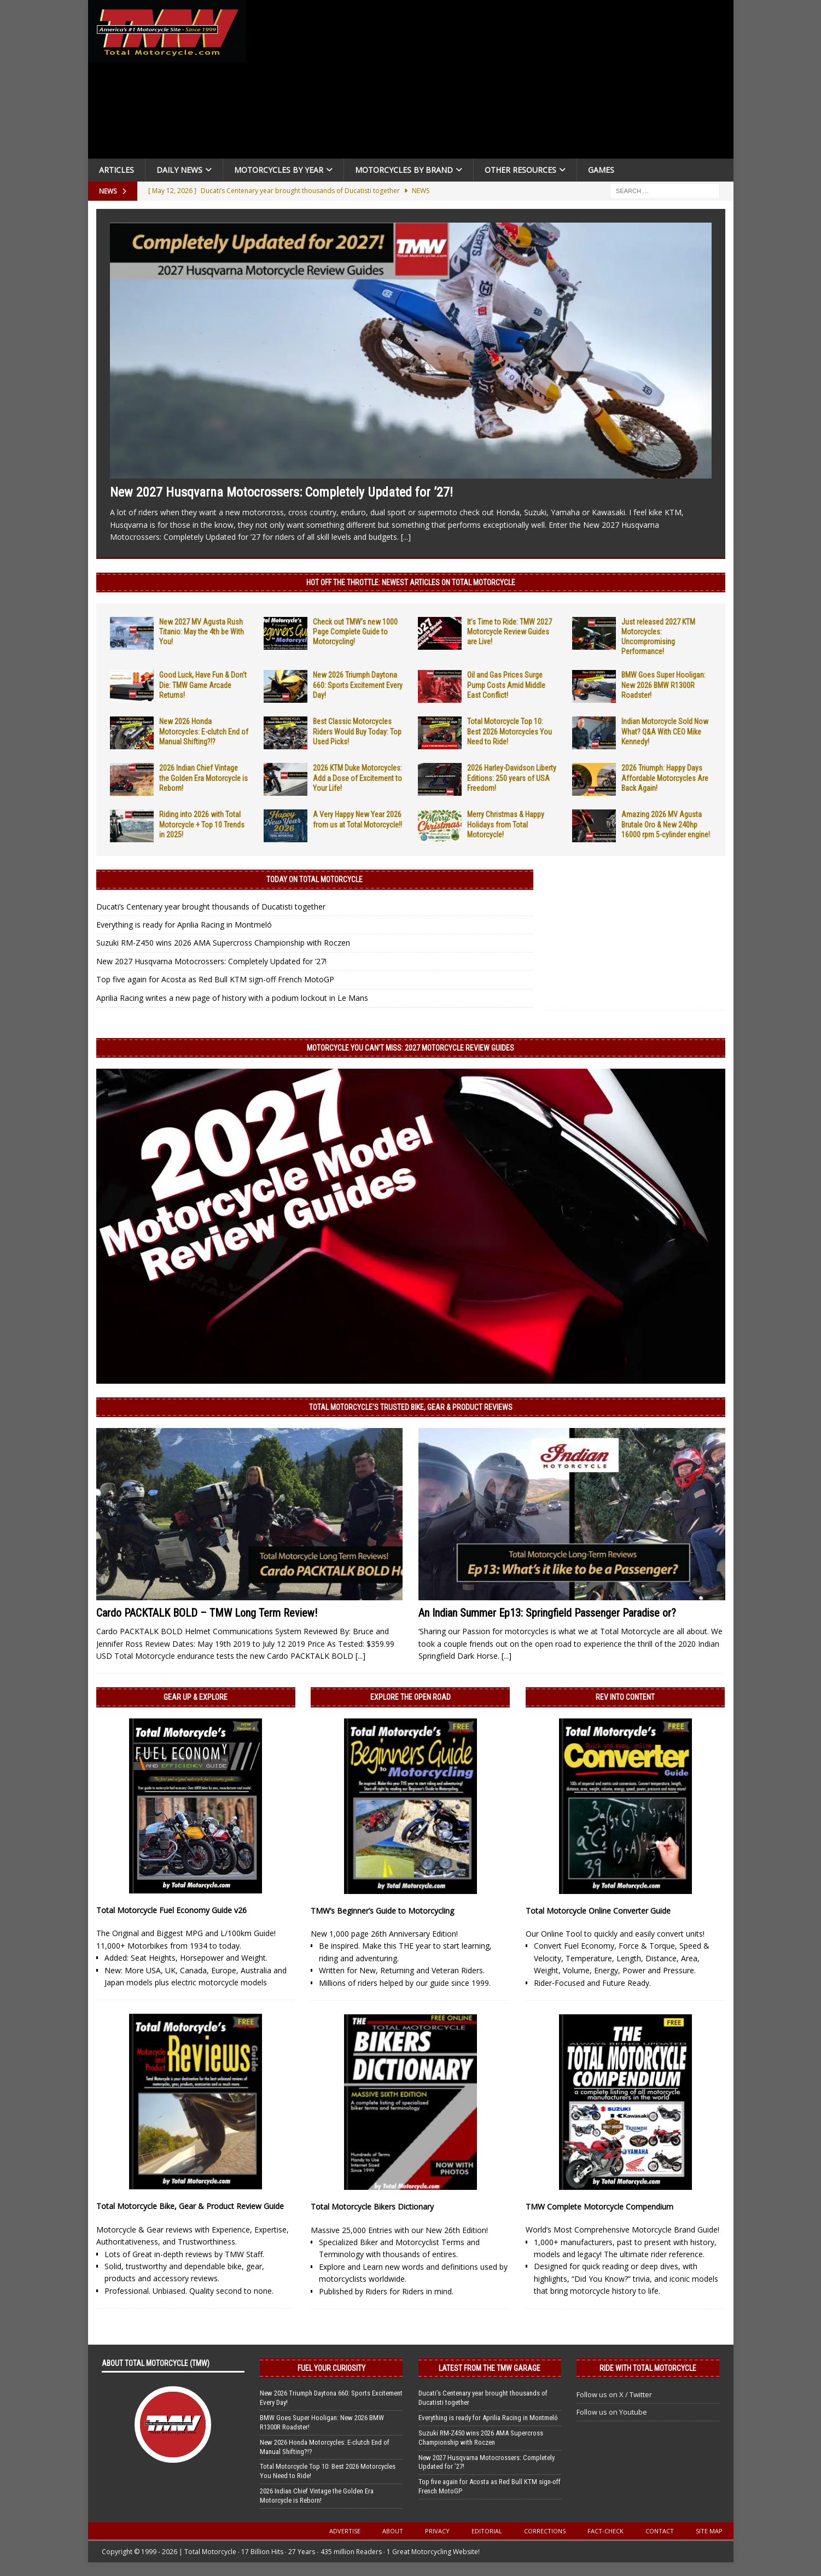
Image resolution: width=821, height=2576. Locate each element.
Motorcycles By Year (278, 170)
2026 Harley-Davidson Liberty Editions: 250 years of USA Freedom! (511, 778)
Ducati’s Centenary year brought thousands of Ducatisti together (210, 906)
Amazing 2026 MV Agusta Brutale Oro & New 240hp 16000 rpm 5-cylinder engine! (665, 824)
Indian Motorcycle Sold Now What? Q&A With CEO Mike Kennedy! (664, 731)
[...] (406, 537)
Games (601, 170)
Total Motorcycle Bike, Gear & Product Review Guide (190, 2206)
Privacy (437, 2531)
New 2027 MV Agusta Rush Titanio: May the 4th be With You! (201, 631)
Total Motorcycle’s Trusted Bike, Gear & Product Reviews (411, 1407)
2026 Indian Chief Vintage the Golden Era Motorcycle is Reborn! (203, 778)
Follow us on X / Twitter (614, 2394)
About (392, 2531)
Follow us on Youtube (612, 2412)
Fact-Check (605, 2531)
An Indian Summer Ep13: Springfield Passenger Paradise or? (547, 1612)
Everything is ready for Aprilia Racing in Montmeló (184, 924)
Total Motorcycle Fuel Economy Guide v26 (171, 1910)
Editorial (486, 2531)
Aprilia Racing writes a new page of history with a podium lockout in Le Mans (232, 998)
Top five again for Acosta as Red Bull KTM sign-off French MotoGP (215, 979)
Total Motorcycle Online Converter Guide (598, 1910)
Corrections (545, 2531)
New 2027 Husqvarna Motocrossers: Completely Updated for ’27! (281, 492)
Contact (659, 2531)
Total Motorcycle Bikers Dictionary (372, 2206)
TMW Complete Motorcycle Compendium (599, 2206)
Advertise (344, 2531)
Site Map (709, 2531)
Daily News (179, 170)
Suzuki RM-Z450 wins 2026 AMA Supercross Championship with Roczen (223, 942)
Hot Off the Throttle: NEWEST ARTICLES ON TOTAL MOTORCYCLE (410, 582)
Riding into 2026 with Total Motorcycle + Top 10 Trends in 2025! (201, 824)
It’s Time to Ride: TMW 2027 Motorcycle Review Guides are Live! (509, 631)
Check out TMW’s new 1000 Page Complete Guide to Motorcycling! (355, 631)
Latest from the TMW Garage (489, 2368)
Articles (116, 170)
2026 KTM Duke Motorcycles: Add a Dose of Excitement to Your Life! (357, 778)
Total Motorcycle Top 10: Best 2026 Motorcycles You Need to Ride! (509, 731)
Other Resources (520, 170)
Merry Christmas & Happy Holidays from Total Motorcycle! (505, 824)
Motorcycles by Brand (404, 170)
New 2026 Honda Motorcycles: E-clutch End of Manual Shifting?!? (203, 731)
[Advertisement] (494, 82)
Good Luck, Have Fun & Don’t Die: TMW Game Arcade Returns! (203, 685)
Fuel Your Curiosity (331, 2368)
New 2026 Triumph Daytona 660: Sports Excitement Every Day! (358, 685)
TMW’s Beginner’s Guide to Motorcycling (382, 1910)
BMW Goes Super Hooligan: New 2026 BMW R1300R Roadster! (663, 685)
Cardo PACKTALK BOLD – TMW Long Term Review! (206, 1612)
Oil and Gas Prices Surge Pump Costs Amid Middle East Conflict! (506, 685)
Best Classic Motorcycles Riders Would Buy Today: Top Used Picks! (357, 731)
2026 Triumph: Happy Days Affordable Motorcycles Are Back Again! (664, 778)
